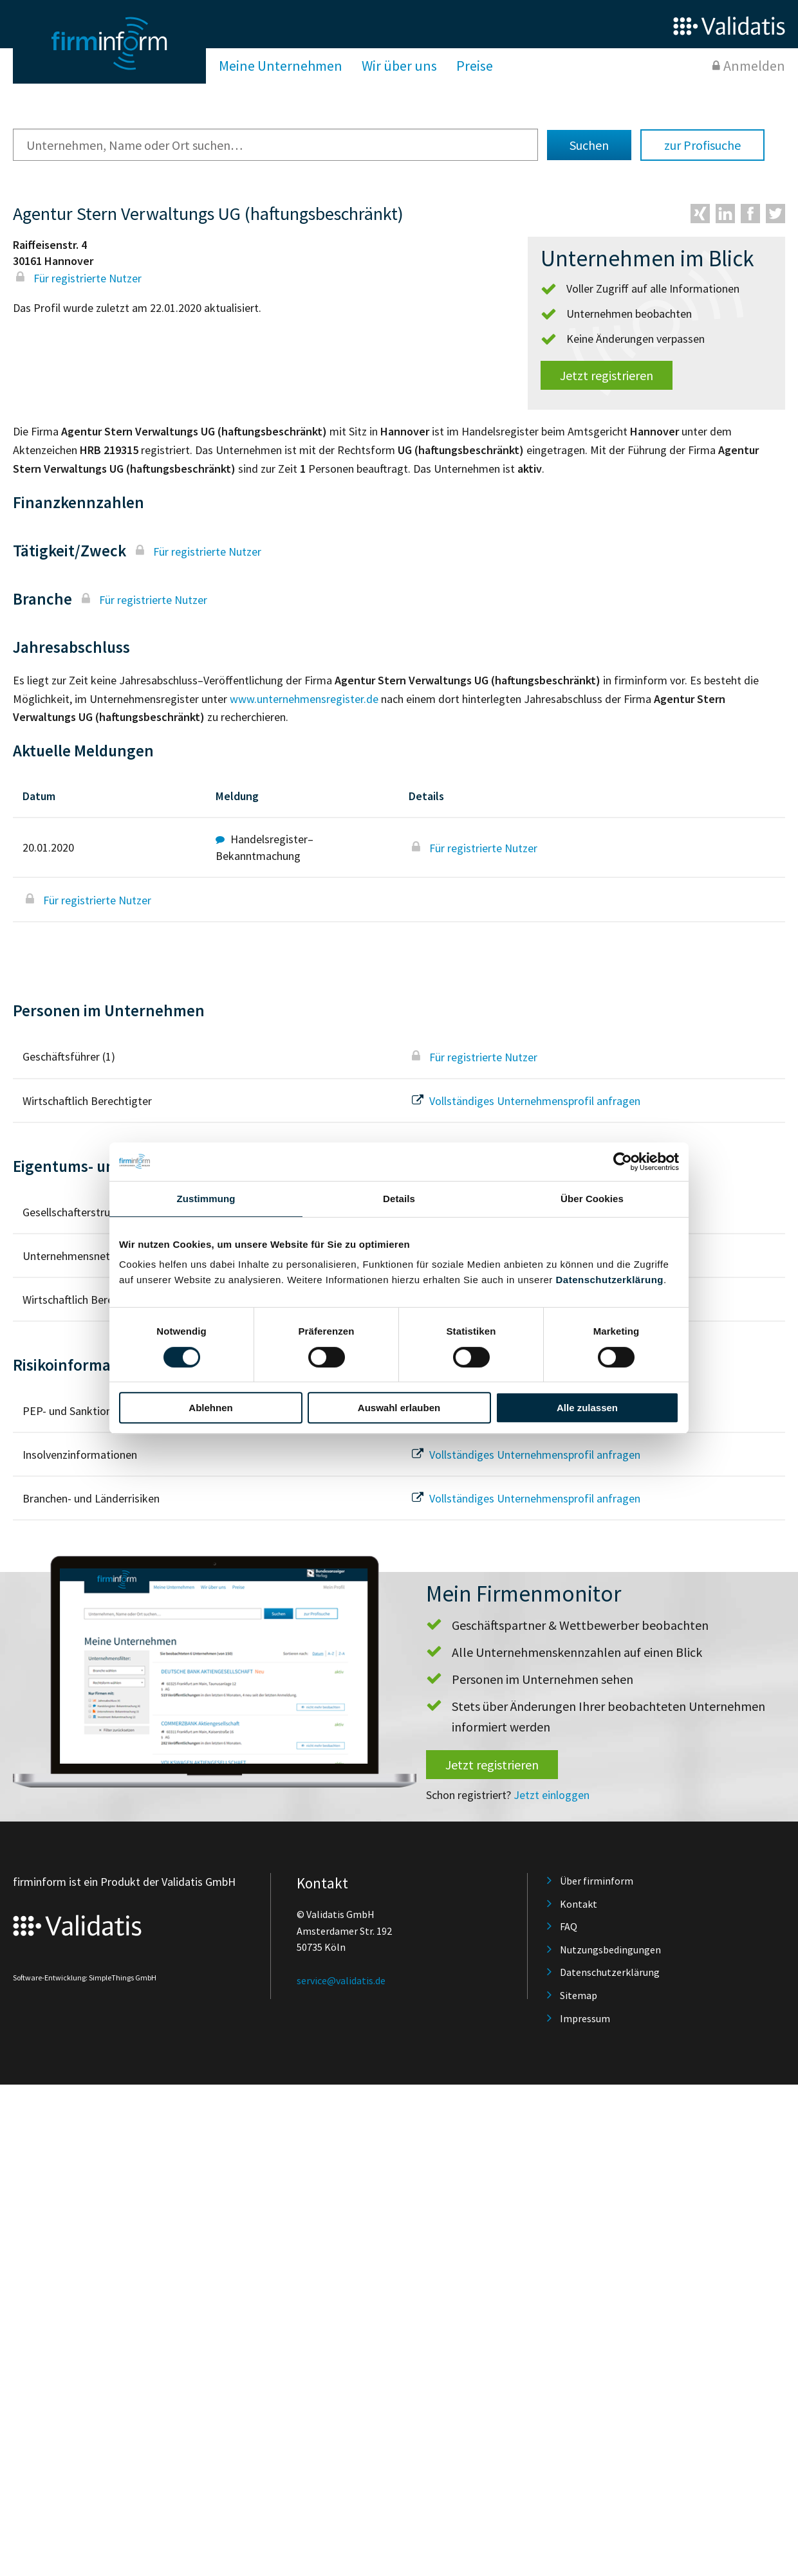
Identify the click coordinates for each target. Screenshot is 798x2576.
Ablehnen (210, 1407)
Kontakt (578, 1903)
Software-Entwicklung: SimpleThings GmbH (84, 1977)
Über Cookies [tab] (592, 1198)
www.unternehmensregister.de (304, 698)
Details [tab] (399, 1198)
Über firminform (596, 1880)
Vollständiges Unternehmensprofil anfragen (524, 1100)
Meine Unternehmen (280, 66)
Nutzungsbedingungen (610, 1949)
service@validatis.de (341, 1980)
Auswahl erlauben (399, 1407)
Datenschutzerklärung (609, 1279)
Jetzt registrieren (606, 375)
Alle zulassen (587, 1407)
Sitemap (578, 1995)
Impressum (585, 2018)
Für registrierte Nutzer (77, 278)
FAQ (568, 1926)
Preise (474, 66)
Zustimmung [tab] (206, 1198)
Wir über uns (399, 66)
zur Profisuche (702, 145)
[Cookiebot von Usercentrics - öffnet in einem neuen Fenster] (622, 1161)
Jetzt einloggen (551, 1794)
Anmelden (754, 66)
